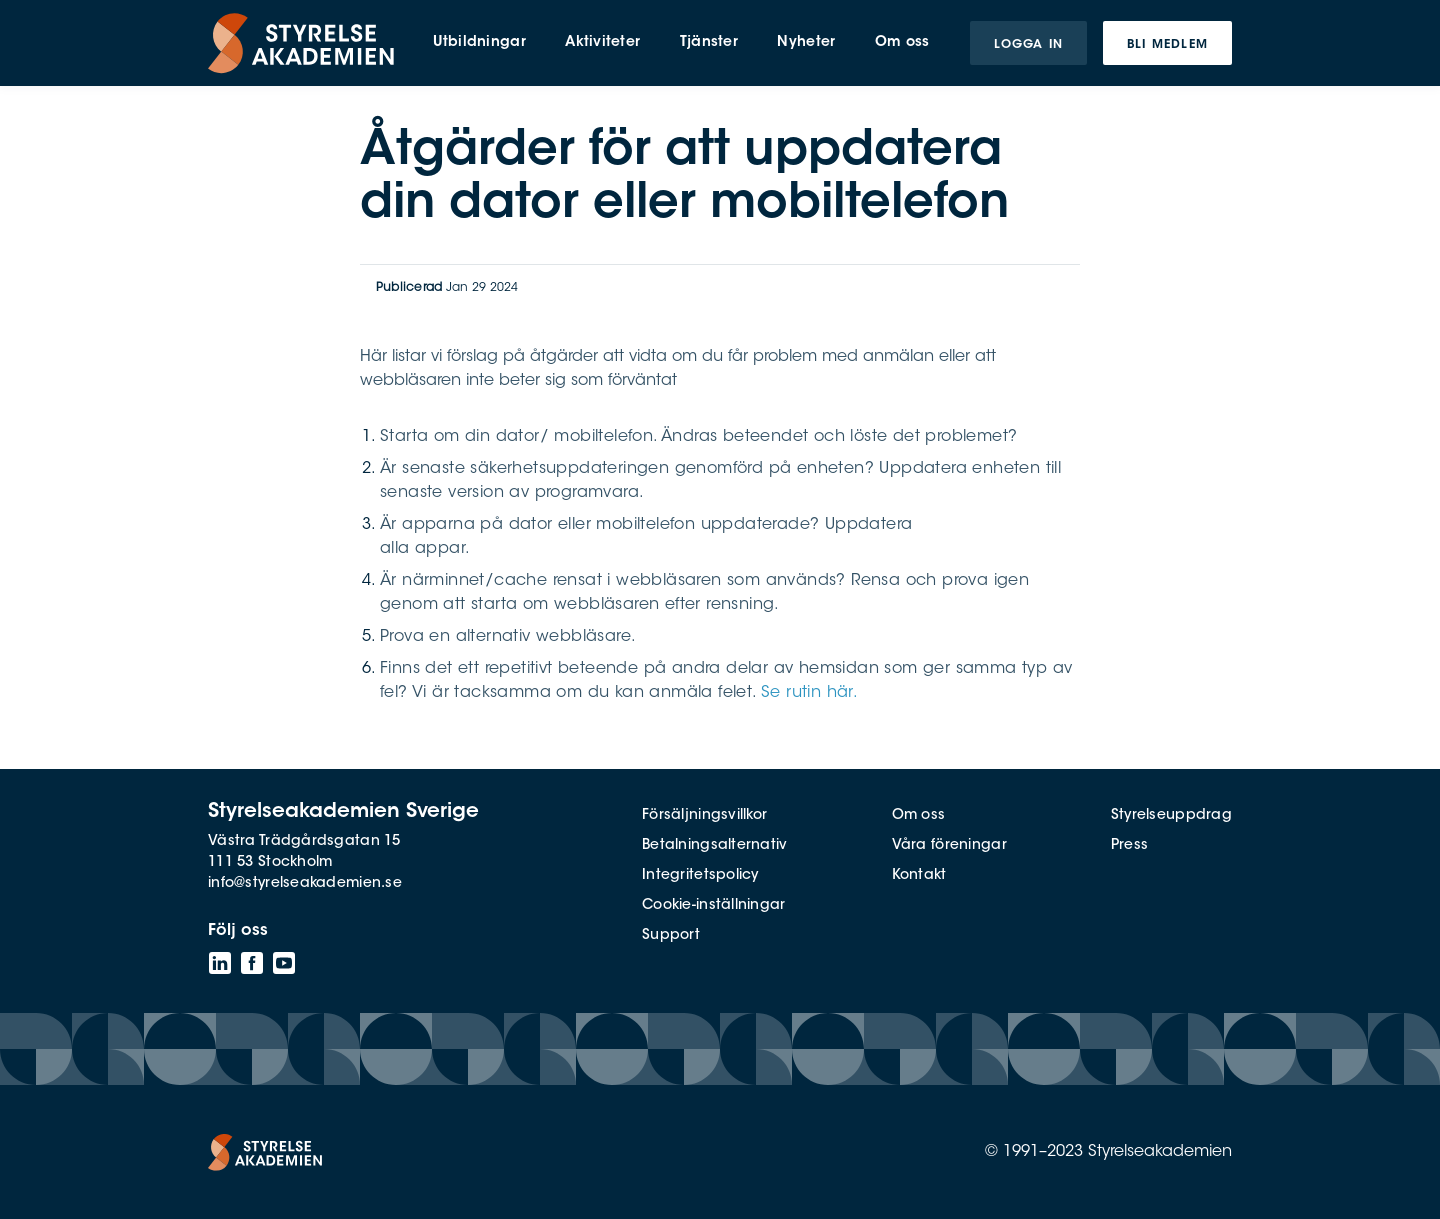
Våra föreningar (949, 846)
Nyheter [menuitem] (806, 43)
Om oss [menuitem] (902, 43)
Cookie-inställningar (714, 906)
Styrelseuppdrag (1171, 816)
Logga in (1028, 45)
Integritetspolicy (700, 876)
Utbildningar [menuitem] (479, 43)
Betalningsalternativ (715, 846)
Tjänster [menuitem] (709, 43)
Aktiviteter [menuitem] (602, 43)
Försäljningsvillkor (704, 816)
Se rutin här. (809, 693)
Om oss (919, 816)
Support (671, 936)
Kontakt (919, 876)
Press (1129, 846)
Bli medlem (1167, 45)
